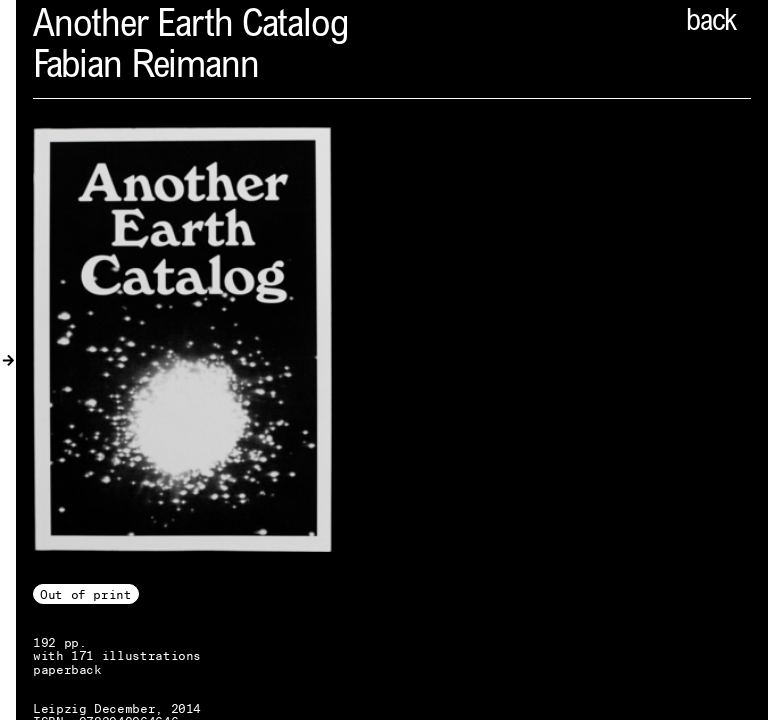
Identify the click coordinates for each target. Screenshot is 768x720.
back (711, 23)
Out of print (86, 594)
